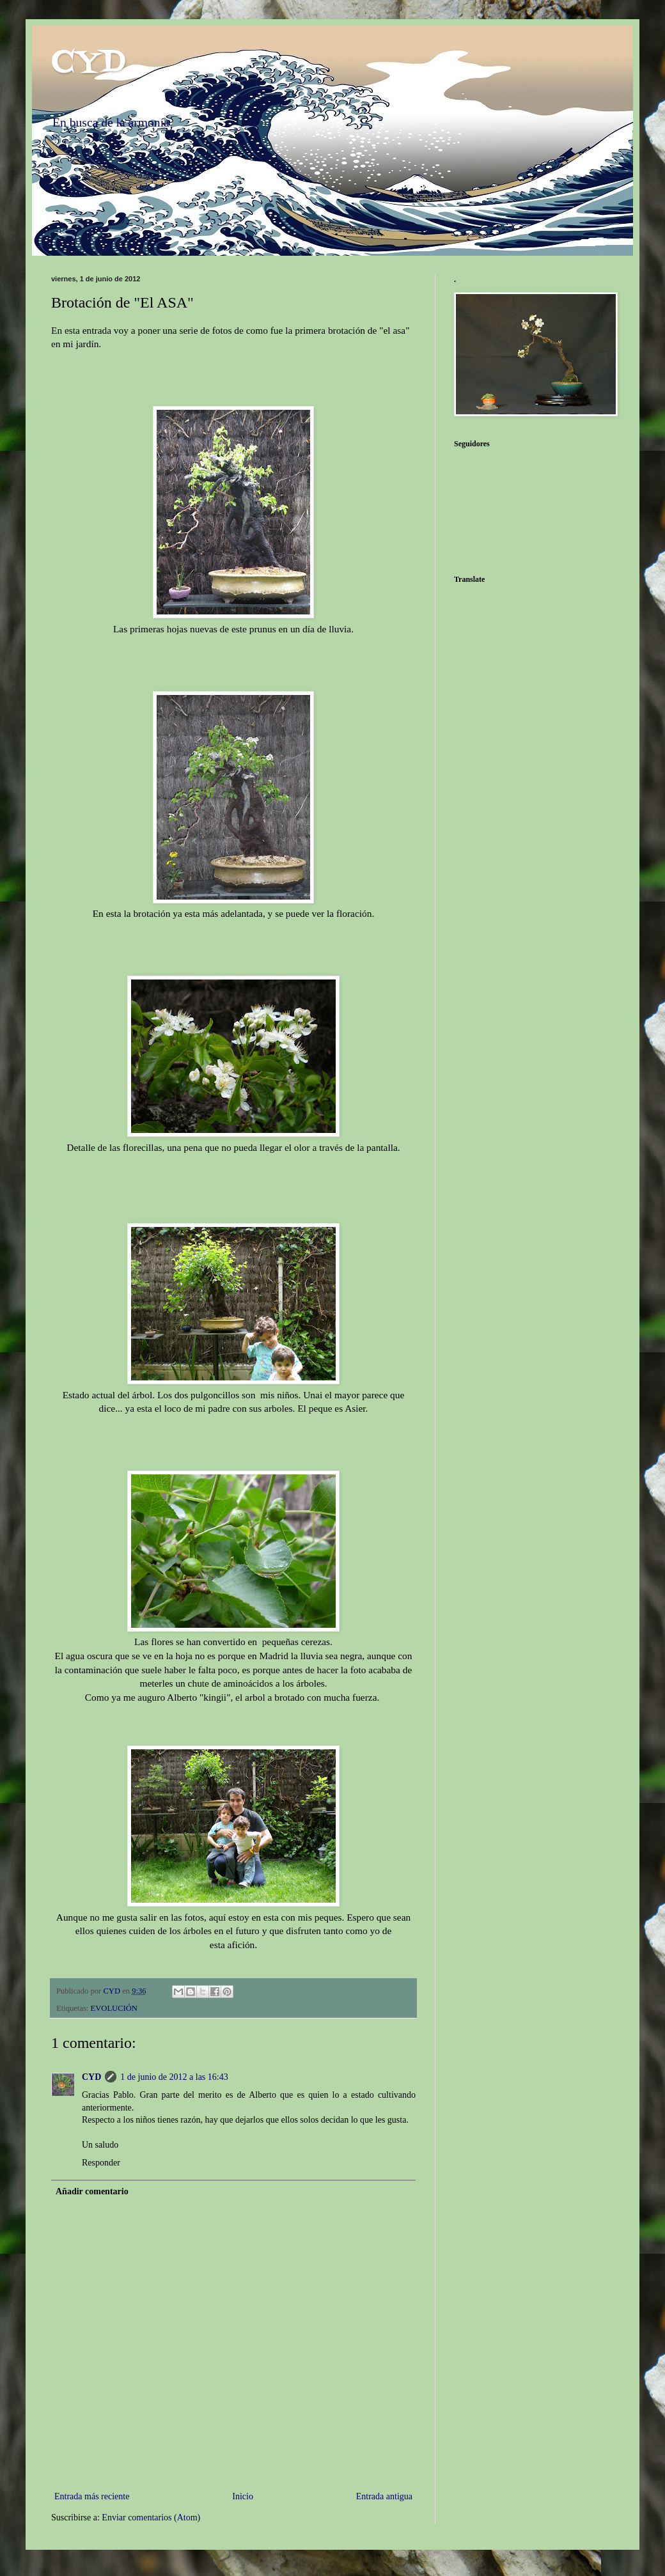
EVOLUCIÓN (114, 2008)
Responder (101, 2162)
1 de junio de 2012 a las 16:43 (174, 2077)
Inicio (242, 2496)
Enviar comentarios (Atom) (151, 2517)
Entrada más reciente (91, 2496)
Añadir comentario (92, 2191)
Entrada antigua (384, 2496)
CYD (88, 63)
